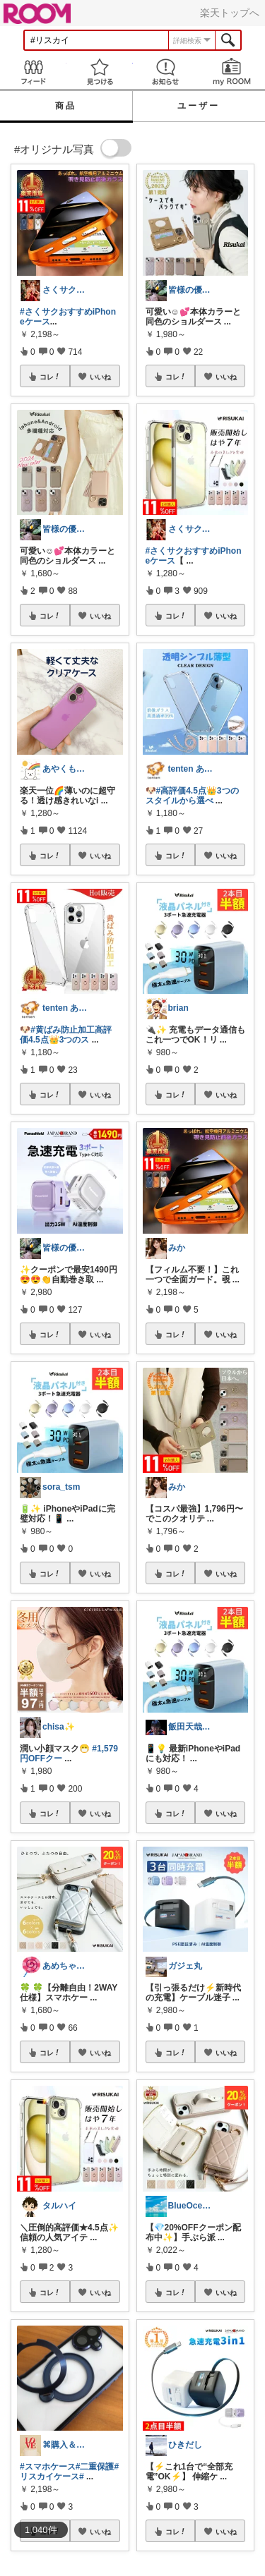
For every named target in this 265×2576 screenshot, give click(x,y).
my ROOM (232, 71)
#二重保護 (95, 2467)
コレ (50, 376)
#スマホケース (48, 2467)
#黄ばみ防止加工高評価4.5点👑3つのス (66, 1035)
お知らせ (166, 71)
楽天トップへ (229, 12)
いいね (100, 376)
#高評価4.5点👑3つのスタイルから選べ (192, 796)
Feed (33, 71)
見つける (99, 71)
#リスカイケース (69, 2471)
